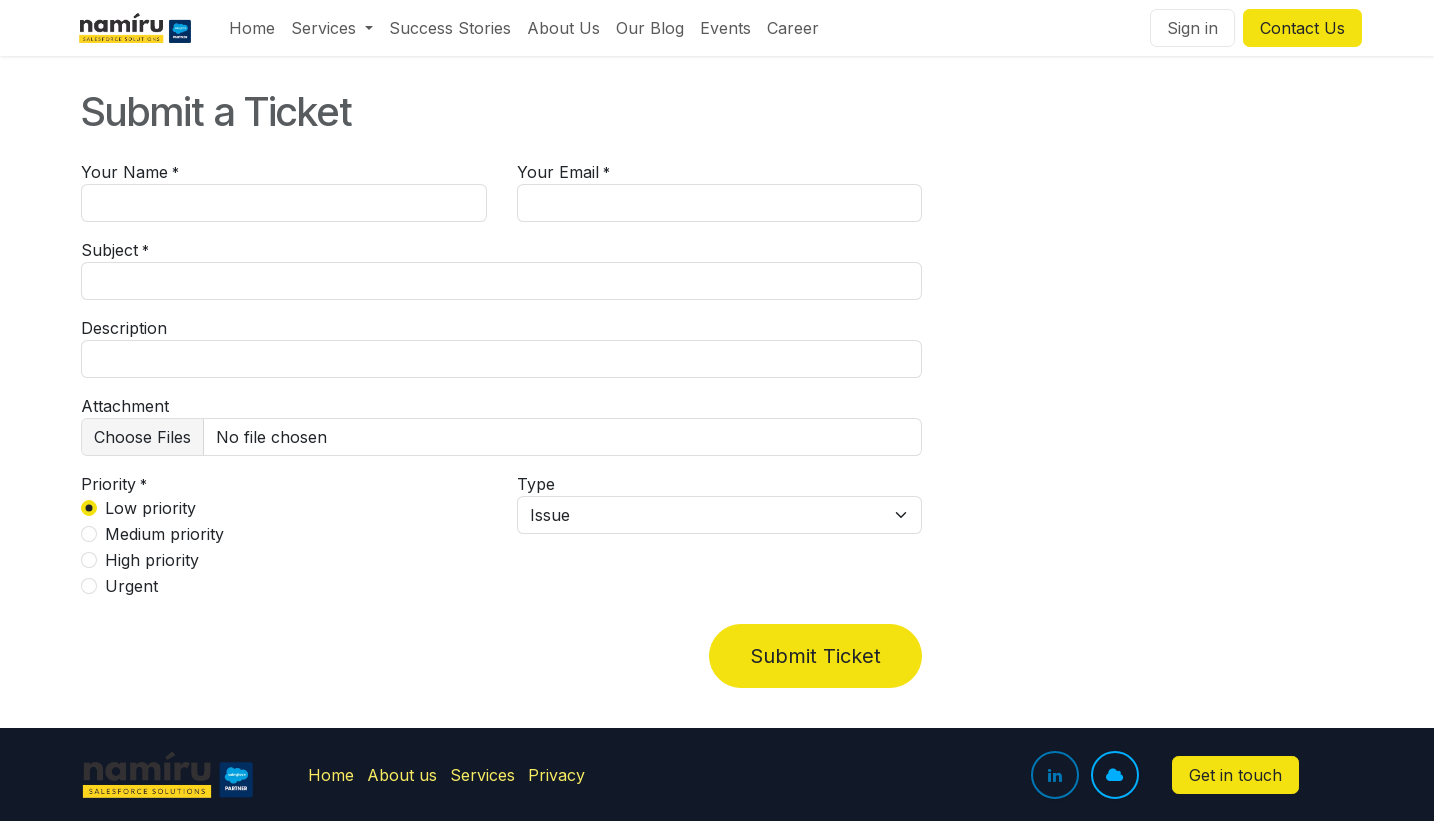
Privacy (556, 775)
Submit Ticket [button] (815, 656)
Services (482, 775)
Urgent (131, 586)
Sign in (1192, 28)
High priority (152, 560)
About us (402, 775)
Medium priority (164, 534)
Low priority (150, 508)
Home (331, 775)
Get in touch (1235, 775)
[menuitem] (252, 28)
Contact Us (1302, 28)
